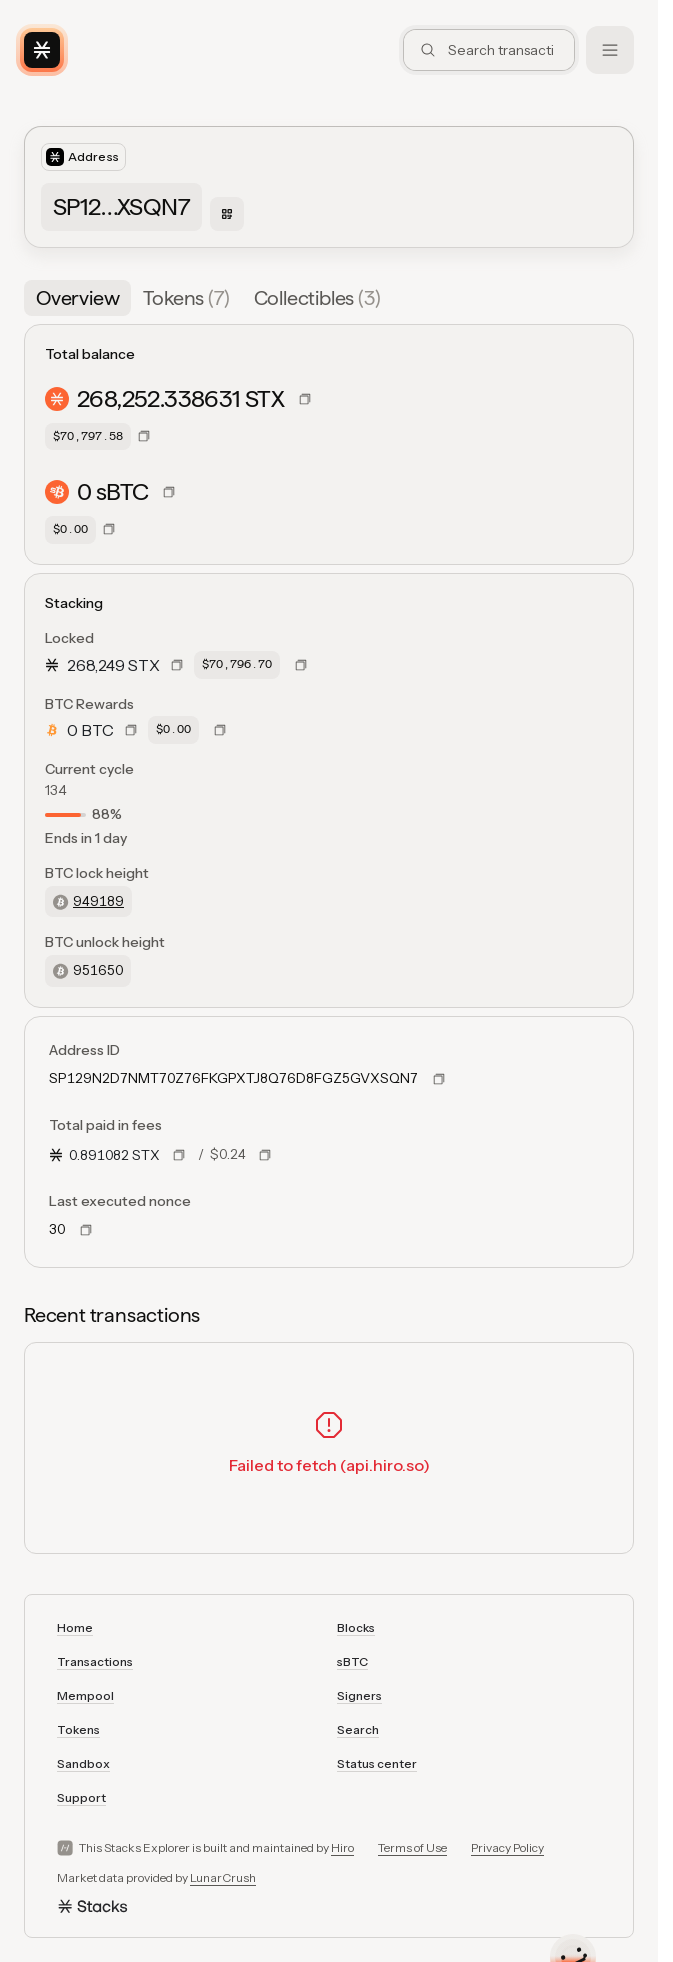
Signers (359, 1695)
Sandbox (83, 1763)
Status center (377, 1763)
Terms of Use (412, 1847)
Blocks (356, 1627)
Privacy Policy (507, 1847)
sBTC (352, 1661)
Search (358, 1729)
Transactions (95, 1661)
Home (75, 1627)
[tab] (77, 298)
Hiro (342, 1847)
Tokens (78, 1729)
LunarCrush (223, 1877)
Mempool (85, 1695)
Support (81, 1797)
